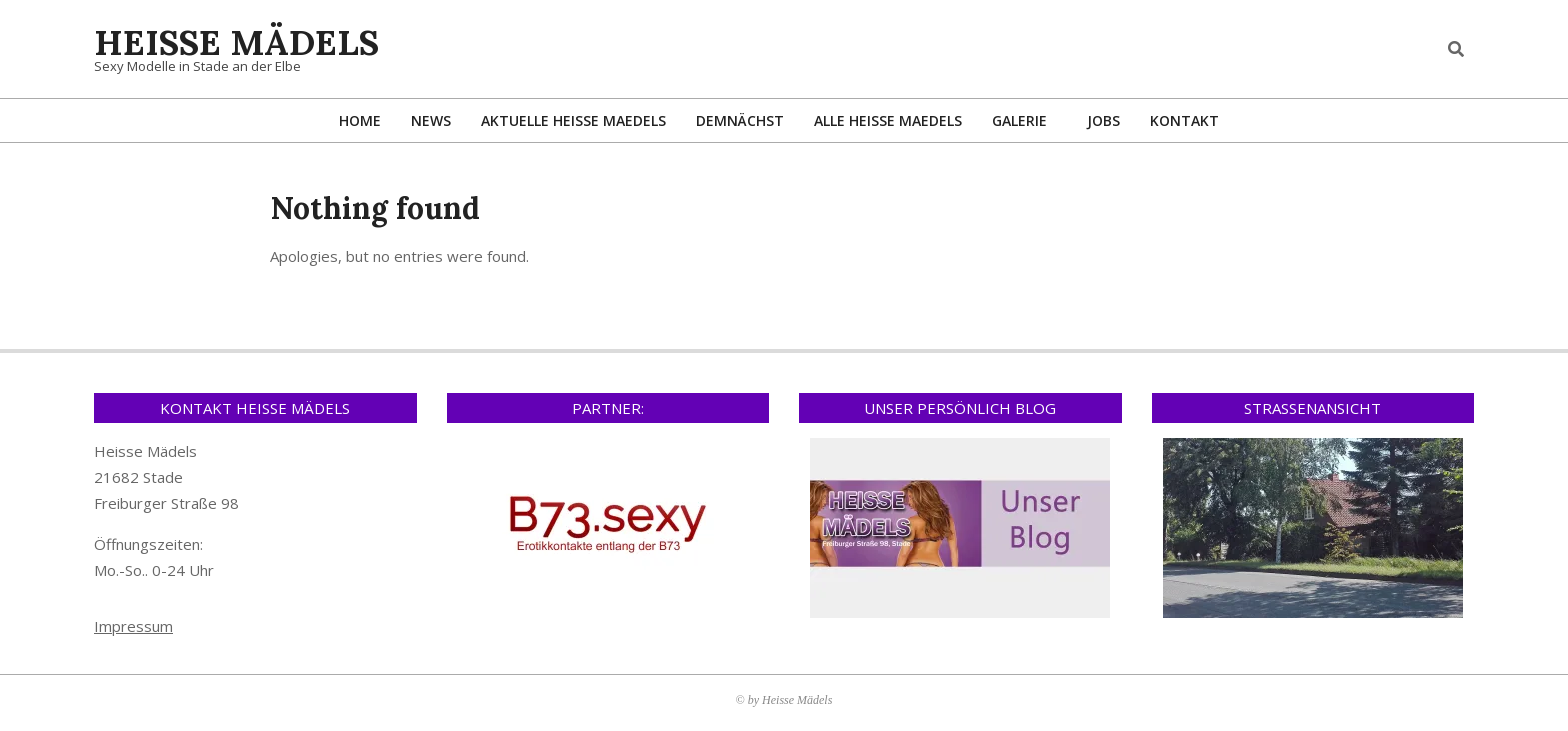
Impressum (133, 626)
